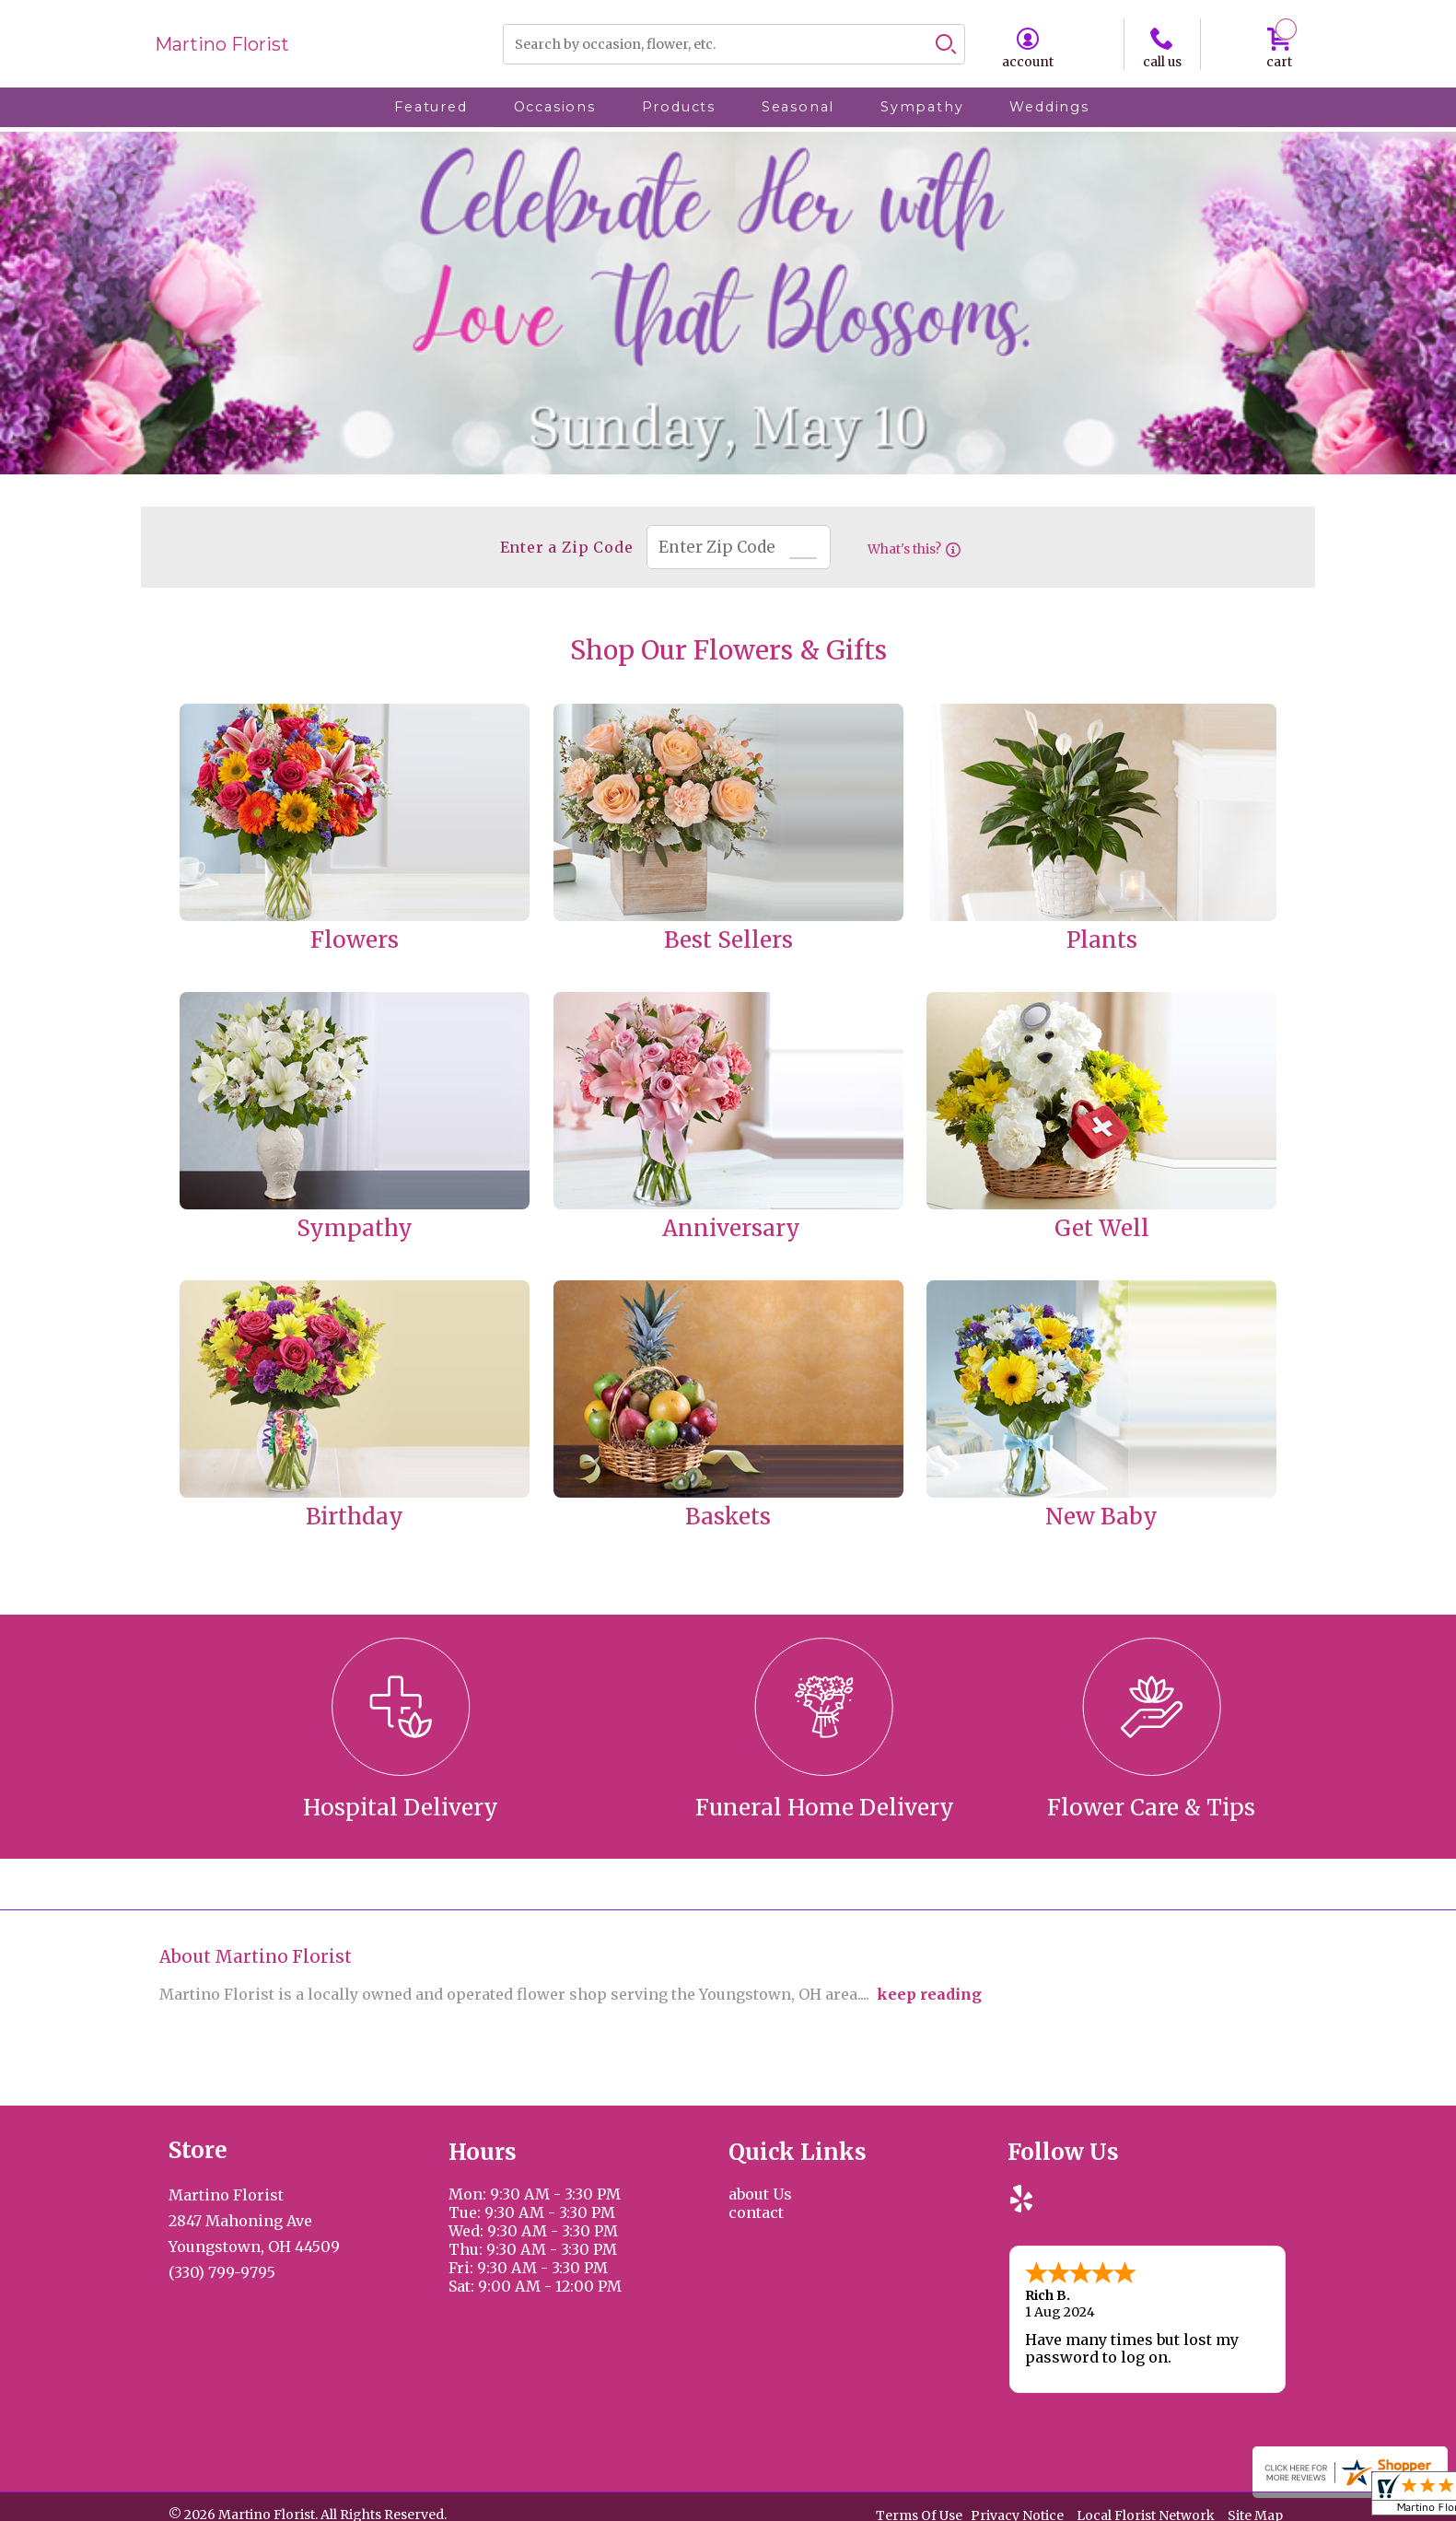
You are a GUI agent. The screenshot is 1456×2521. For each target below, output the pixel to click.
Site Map (1255, 2511)
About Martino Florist (255, 1956)
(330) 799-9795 (222, 2272)
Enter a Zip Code (556, 547)
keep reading (929, 1994)
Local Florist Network (1146, 2511)
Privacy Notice (1017, 2511)
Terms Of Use (919, 2511)
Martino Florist (222, 44)
